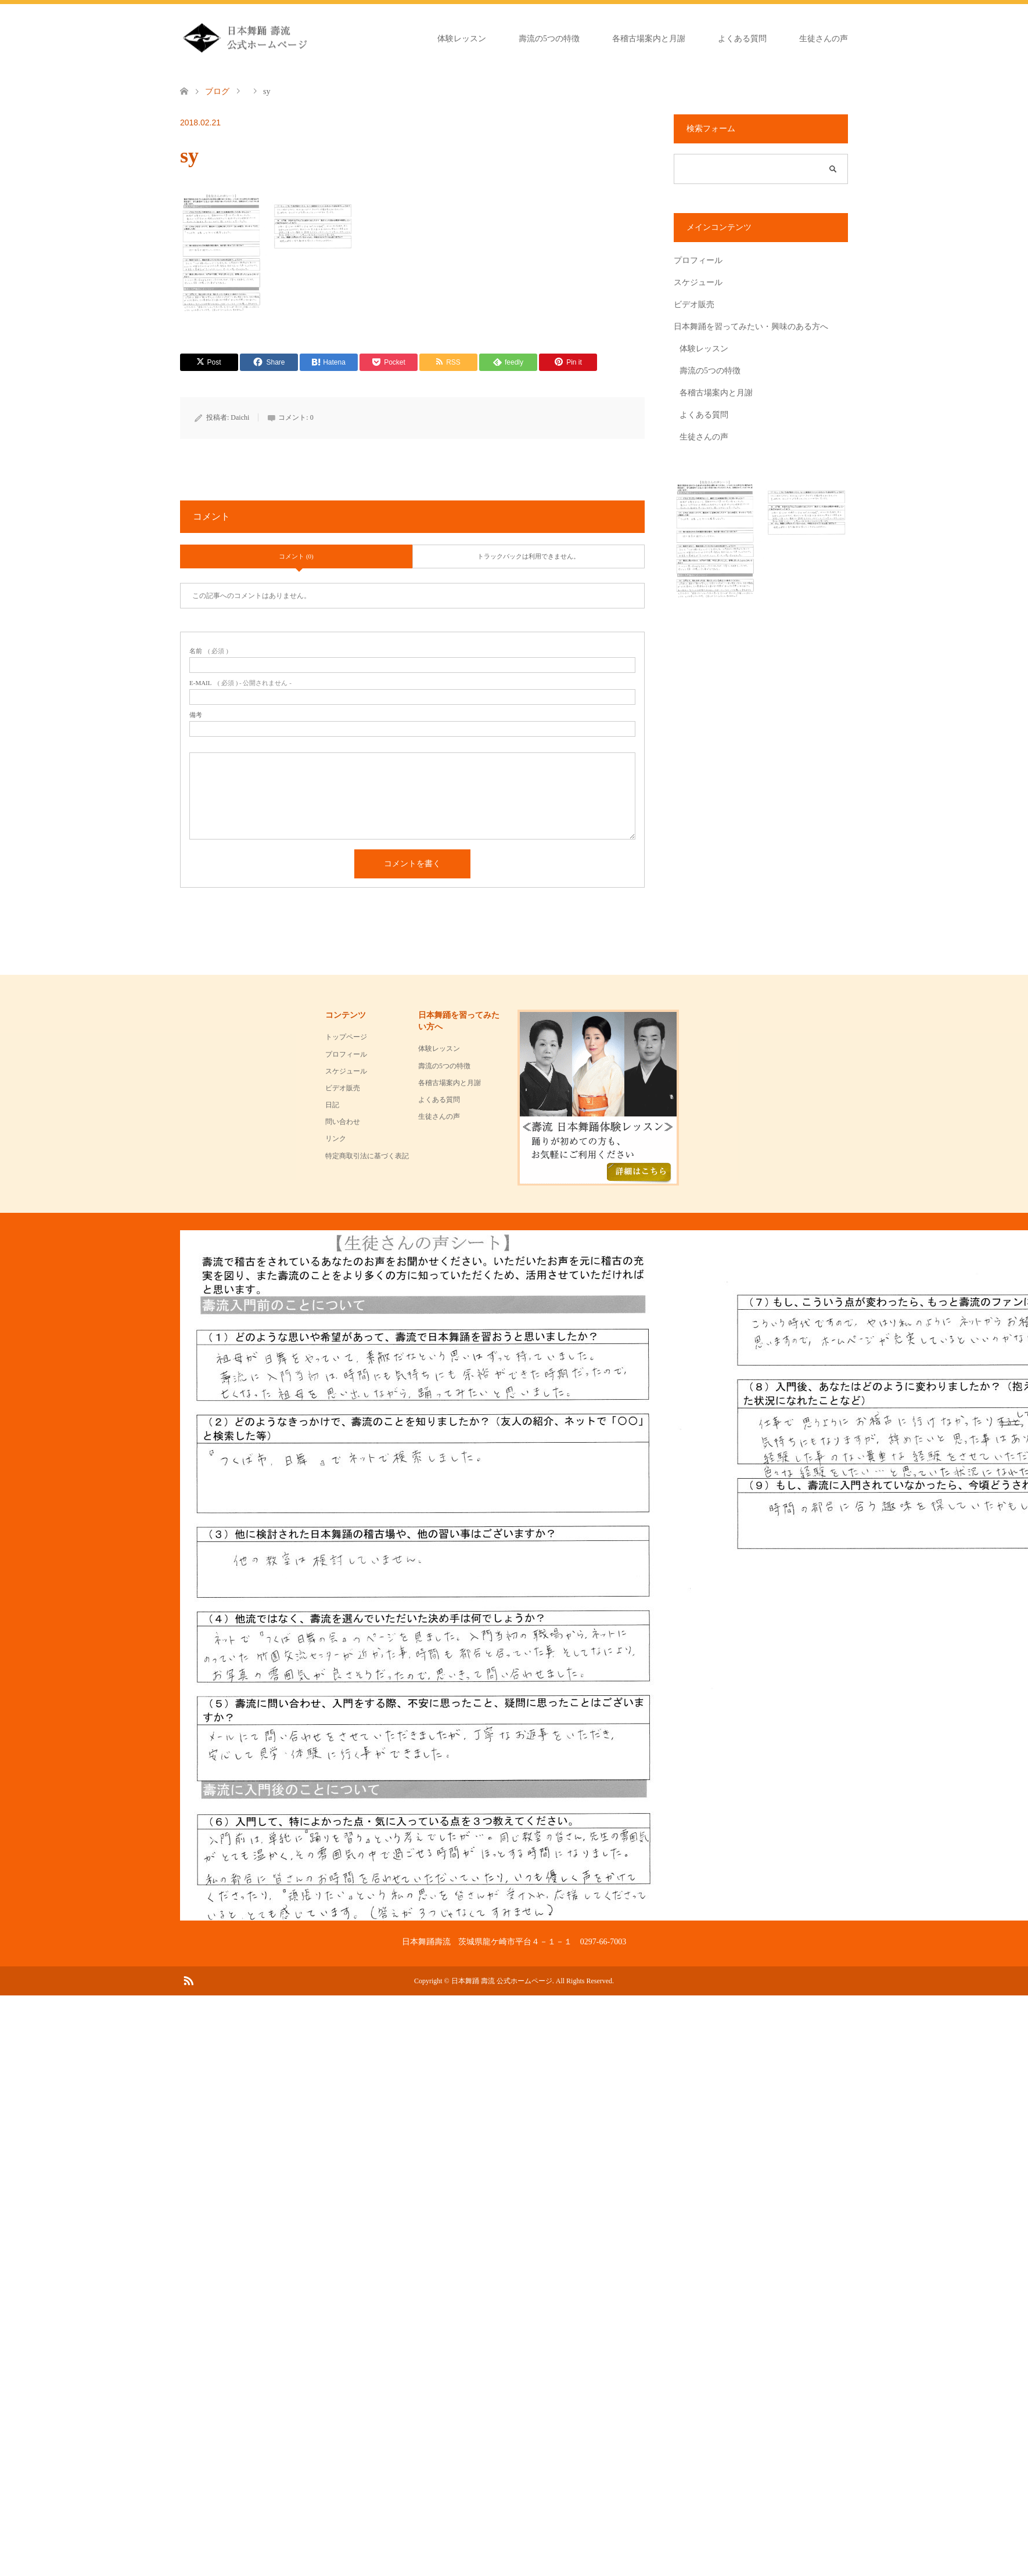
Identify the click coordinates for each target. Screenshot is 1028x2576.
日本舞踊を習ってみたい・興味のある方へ (751, 326)
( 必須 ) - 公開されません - (240, 683)
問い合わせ (342, 1122)
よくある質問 (742, 38)
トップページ (346, 1037)
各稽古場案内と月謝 (648, 38)
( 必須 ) (208, 651)
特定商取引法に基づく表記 (367, 1156)
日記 (332, 1105)
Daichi (240, 417)
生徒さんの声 (823, 38)
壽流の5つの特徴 (549, 38)
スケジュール (698, 282)
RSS (188, 1980)
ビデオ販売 (694, 304)
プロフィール (698, 260)
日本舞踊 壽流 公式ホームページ (501, 1981)
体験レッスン (461, 38)
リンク (335, 1138)
